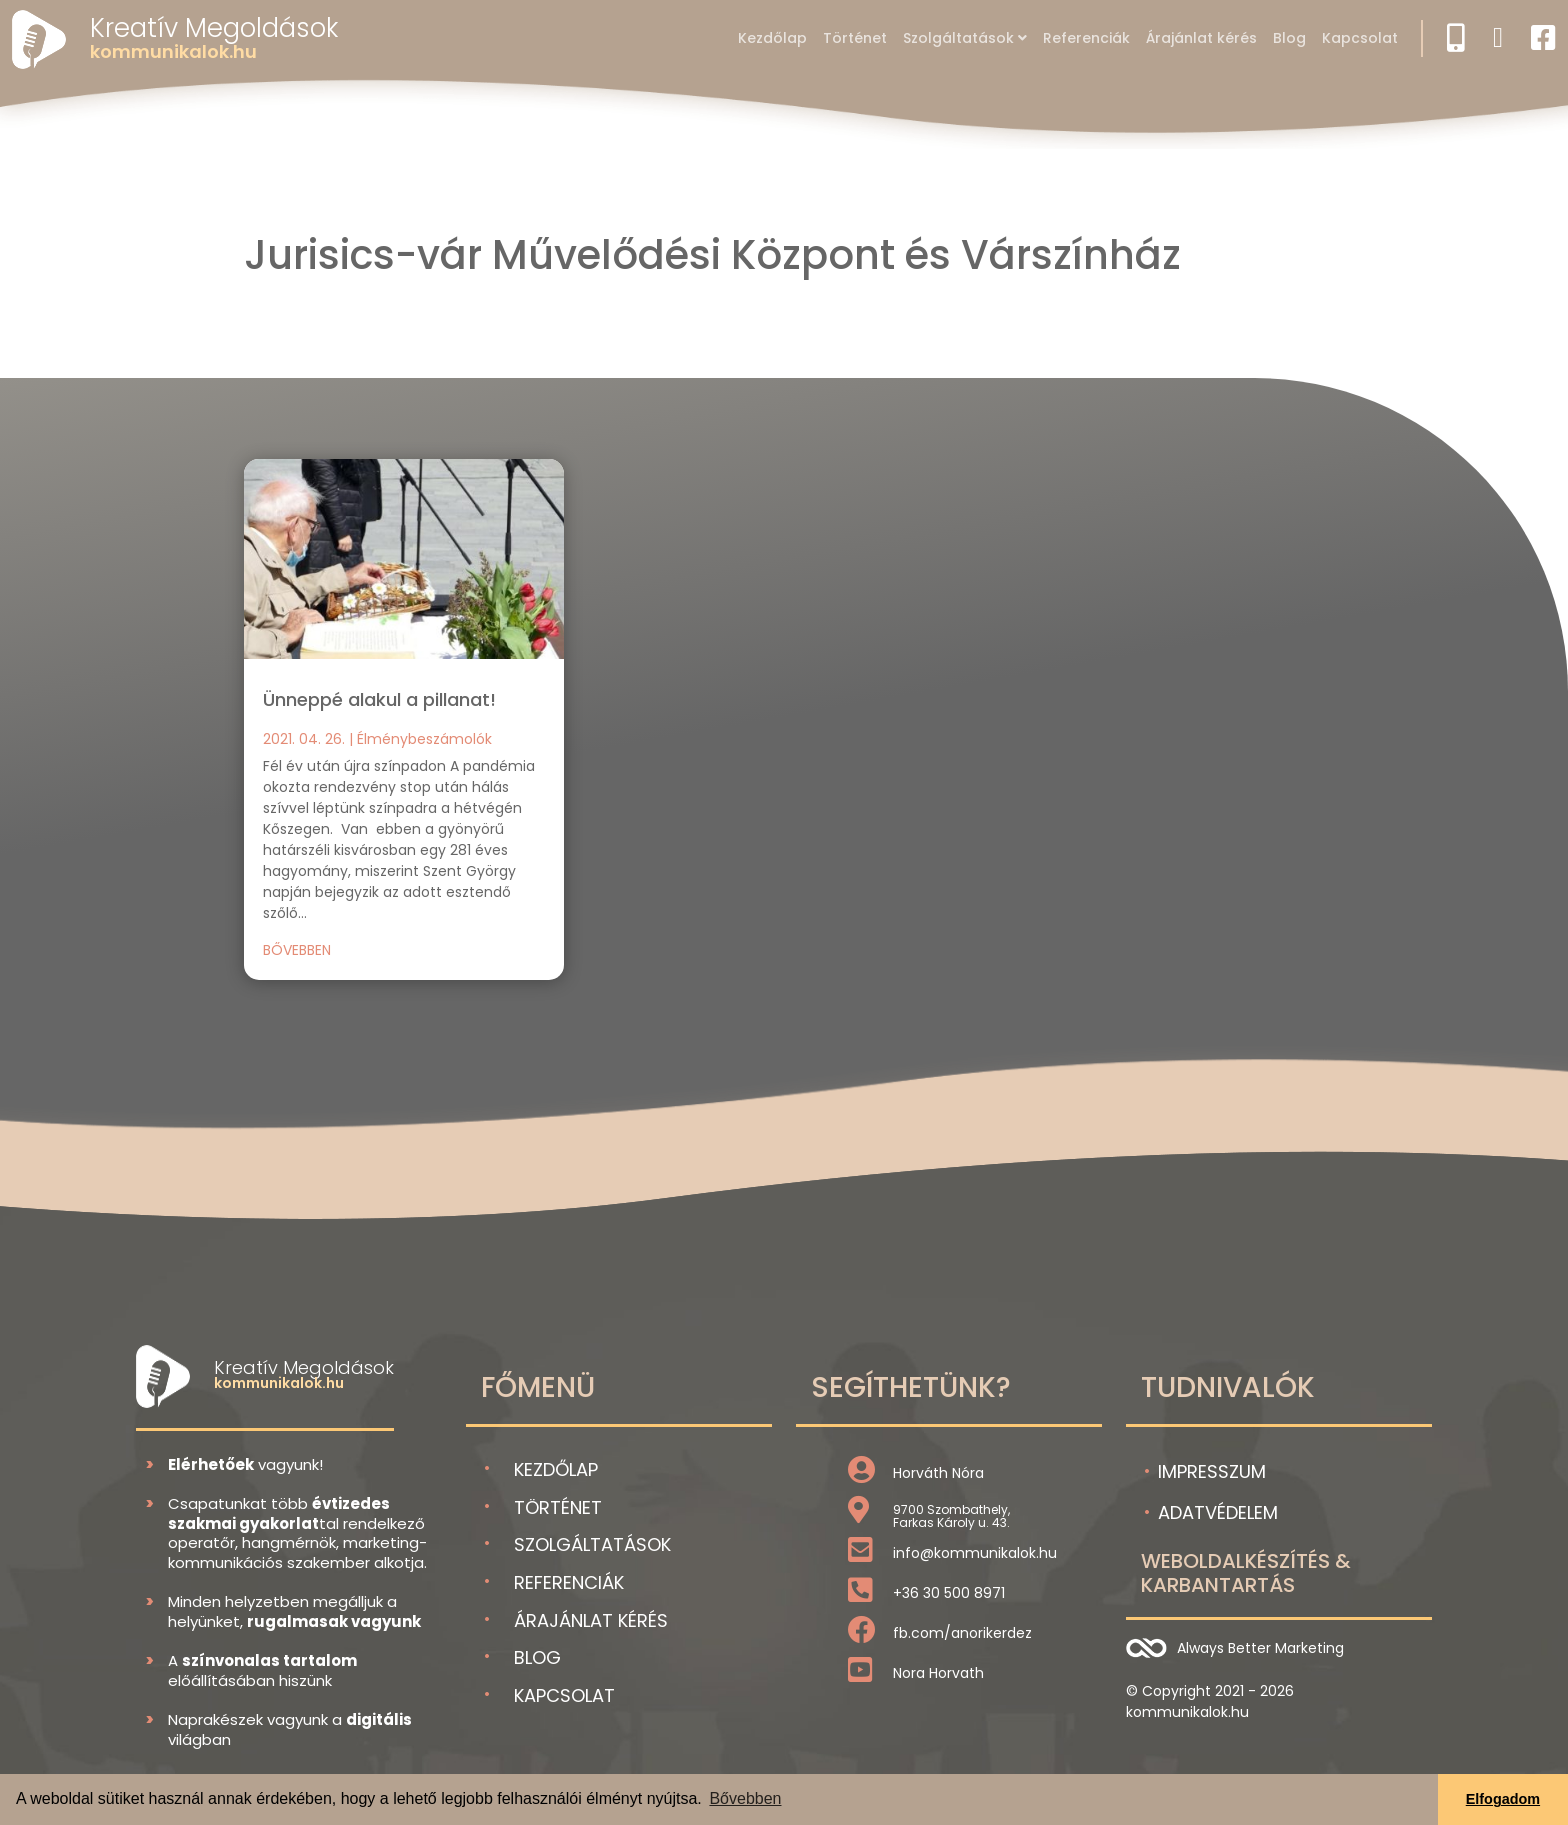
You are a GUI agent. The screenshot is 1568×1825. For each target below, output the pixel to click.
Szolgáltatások (958, 38)
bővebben (297, 950)
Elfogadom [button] (1503, 1799)
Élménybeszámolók (424, 739)
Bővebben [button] (745, 1798)
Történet (855, 38)
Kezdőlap (772, 38)
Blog (1289, 38)
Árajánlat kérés (1201, 38)
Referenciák (1086, 38)
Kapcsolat (1360, 38)
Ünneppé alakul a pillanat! (379, 699)
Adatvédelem (1218, 1512)
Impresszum (1212, 1471)
